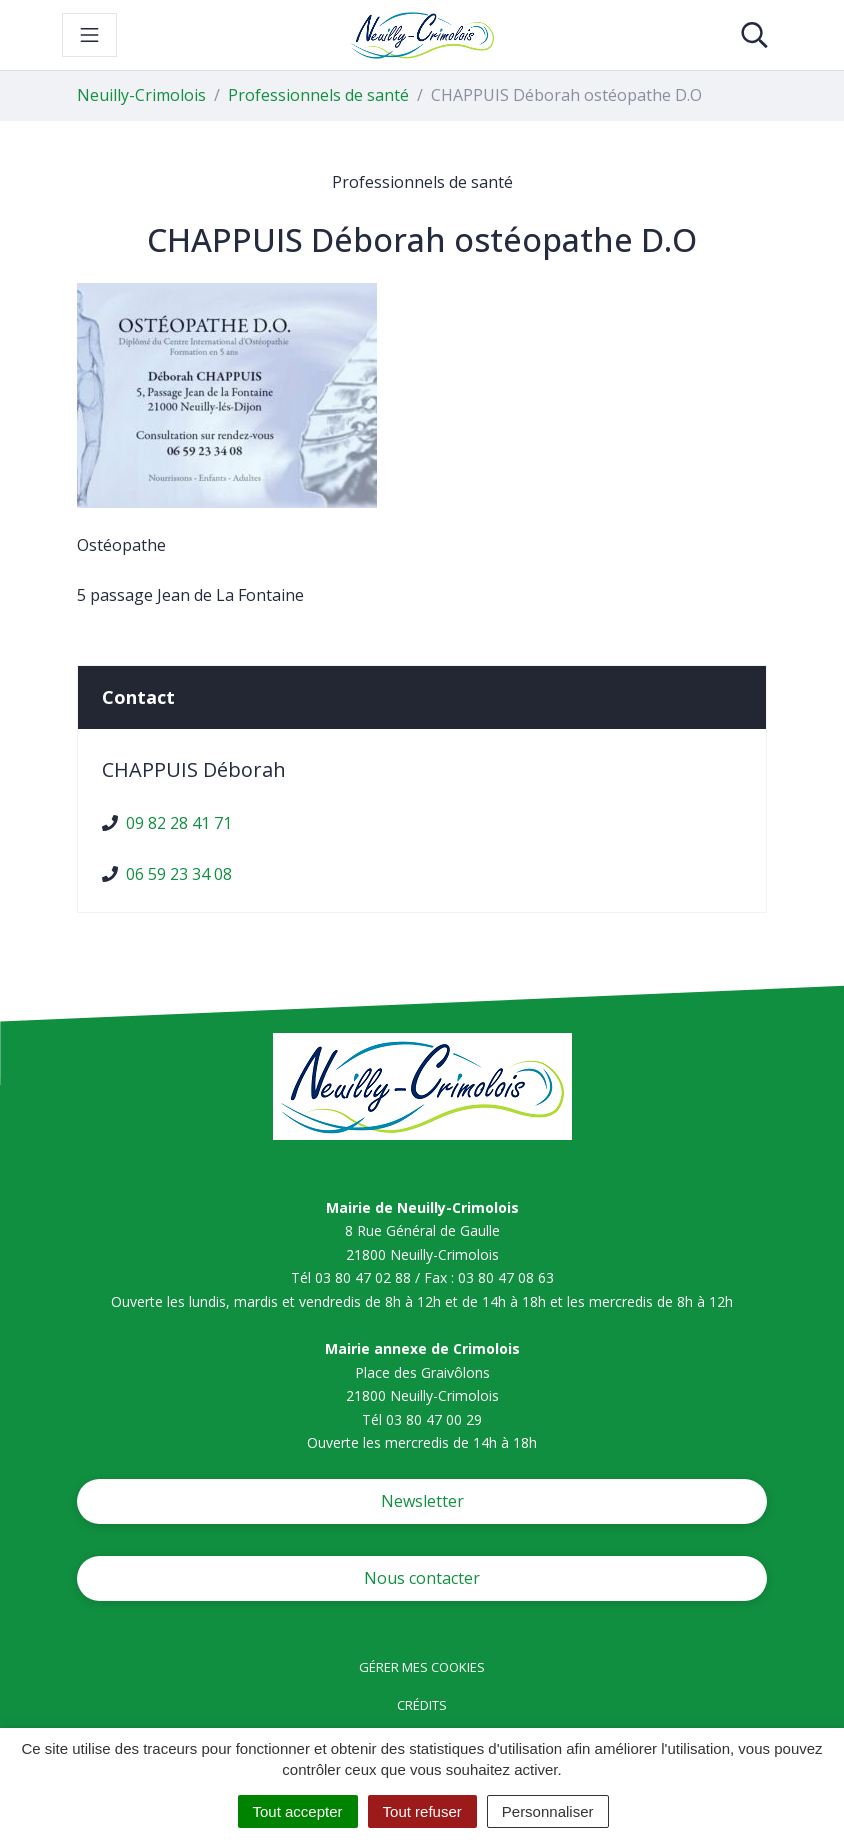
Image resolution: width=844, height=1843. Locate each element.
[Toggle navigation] (89, 35)
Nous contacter (422, 1578)
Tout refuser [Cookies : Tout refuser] (422, 1811)
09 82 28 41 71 (179, 823)
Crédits (422, 1705)
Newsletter (422, 1501)
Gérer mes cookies (422, 1667)
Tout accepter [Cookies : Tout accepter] (298, 1811)
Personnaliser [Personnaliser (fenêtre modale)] (548, 1811)
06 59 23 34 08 (179, 874)
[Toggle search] (754, 35)
